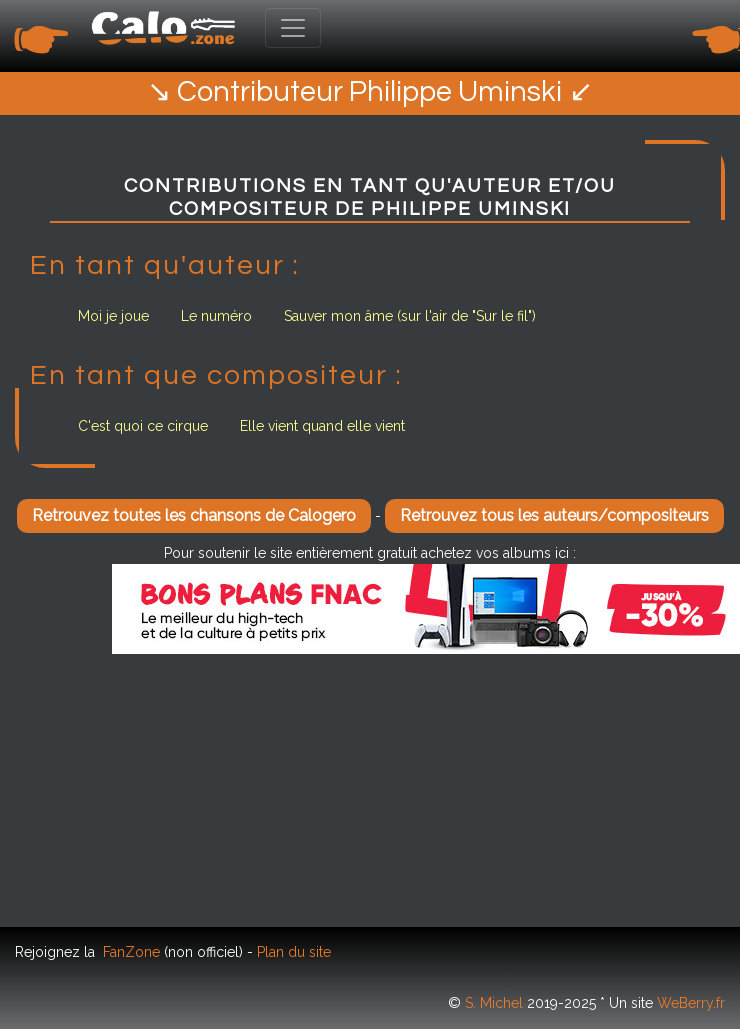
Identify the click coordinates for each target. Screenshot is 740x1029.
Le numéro (216, 316)
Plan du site (294, 952)
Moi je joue (113, 316)
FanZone (131, 952)
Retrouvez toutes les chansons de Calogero (194, 515)
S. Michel (494, 1003)
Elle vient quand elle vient (322, 426)
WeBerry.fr (691, 1003)
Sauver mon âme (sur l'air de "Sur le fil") (410, 316)
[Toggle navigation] (293, 28)
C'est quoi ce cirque (143, 426)
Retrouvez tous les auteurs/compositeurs (554, 515)
